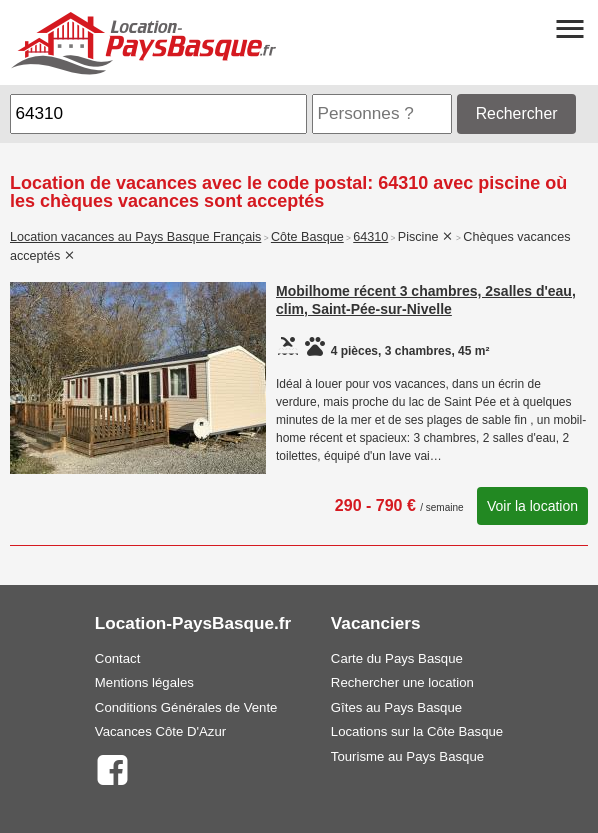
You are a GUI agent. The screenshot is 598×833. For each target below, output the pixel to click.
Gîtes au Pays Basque (396, 707)
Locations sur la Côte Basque (417, 731)
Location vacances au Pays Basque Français (135, 237)
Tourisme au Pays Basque (407, 756)
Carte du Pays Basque (397, 658)
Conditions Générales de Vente (186, 707)
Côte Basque (307, 237)
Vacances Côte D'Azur (160, 731)
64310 (370, 237)
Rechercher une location (402, 682)
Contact (117, 658)
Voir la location (532, 506)
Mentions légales (144, 682)
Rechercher (517, 113)
